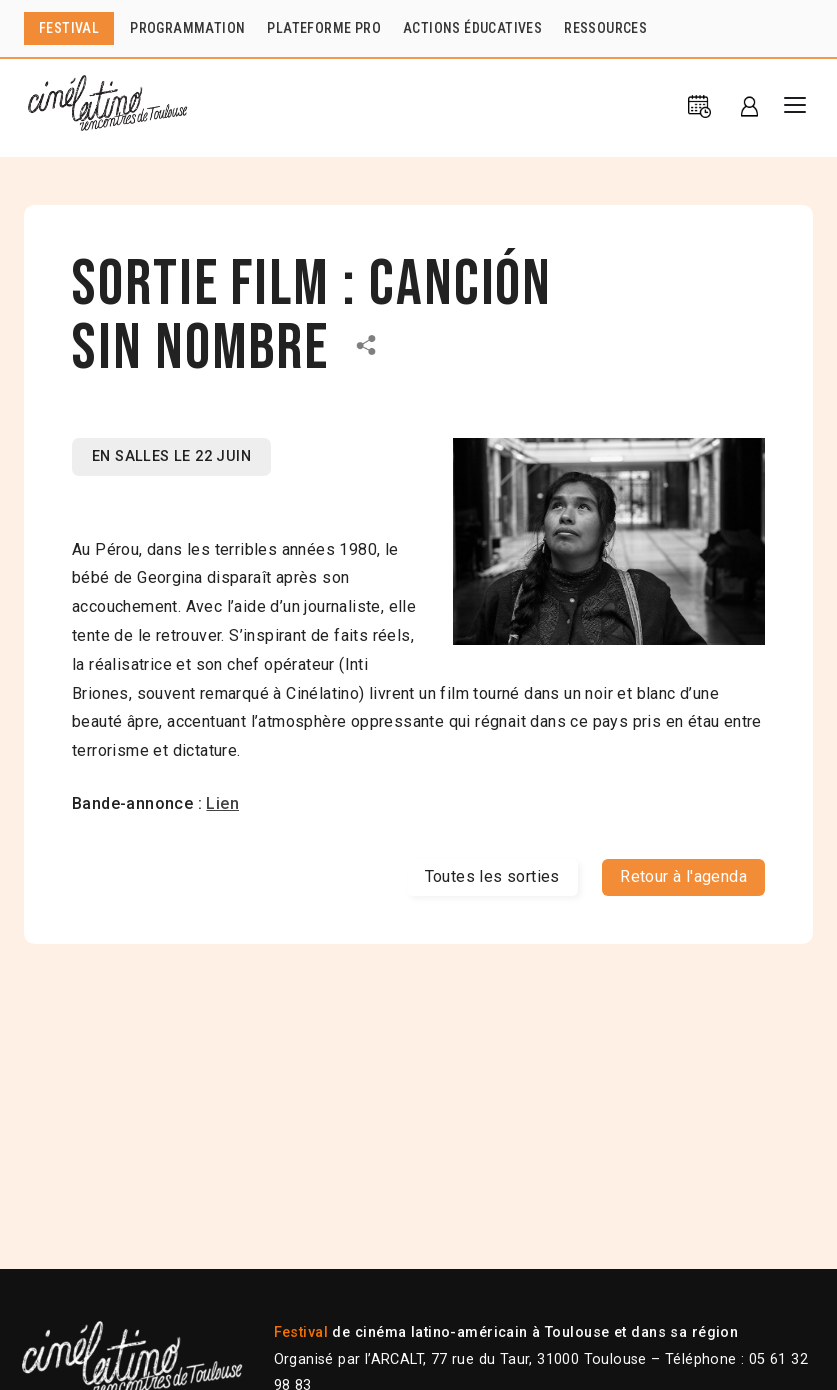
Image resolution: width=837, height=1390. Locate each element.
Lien (222, 803)
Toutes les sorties (492, 876)
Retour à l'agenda (683, 876)
